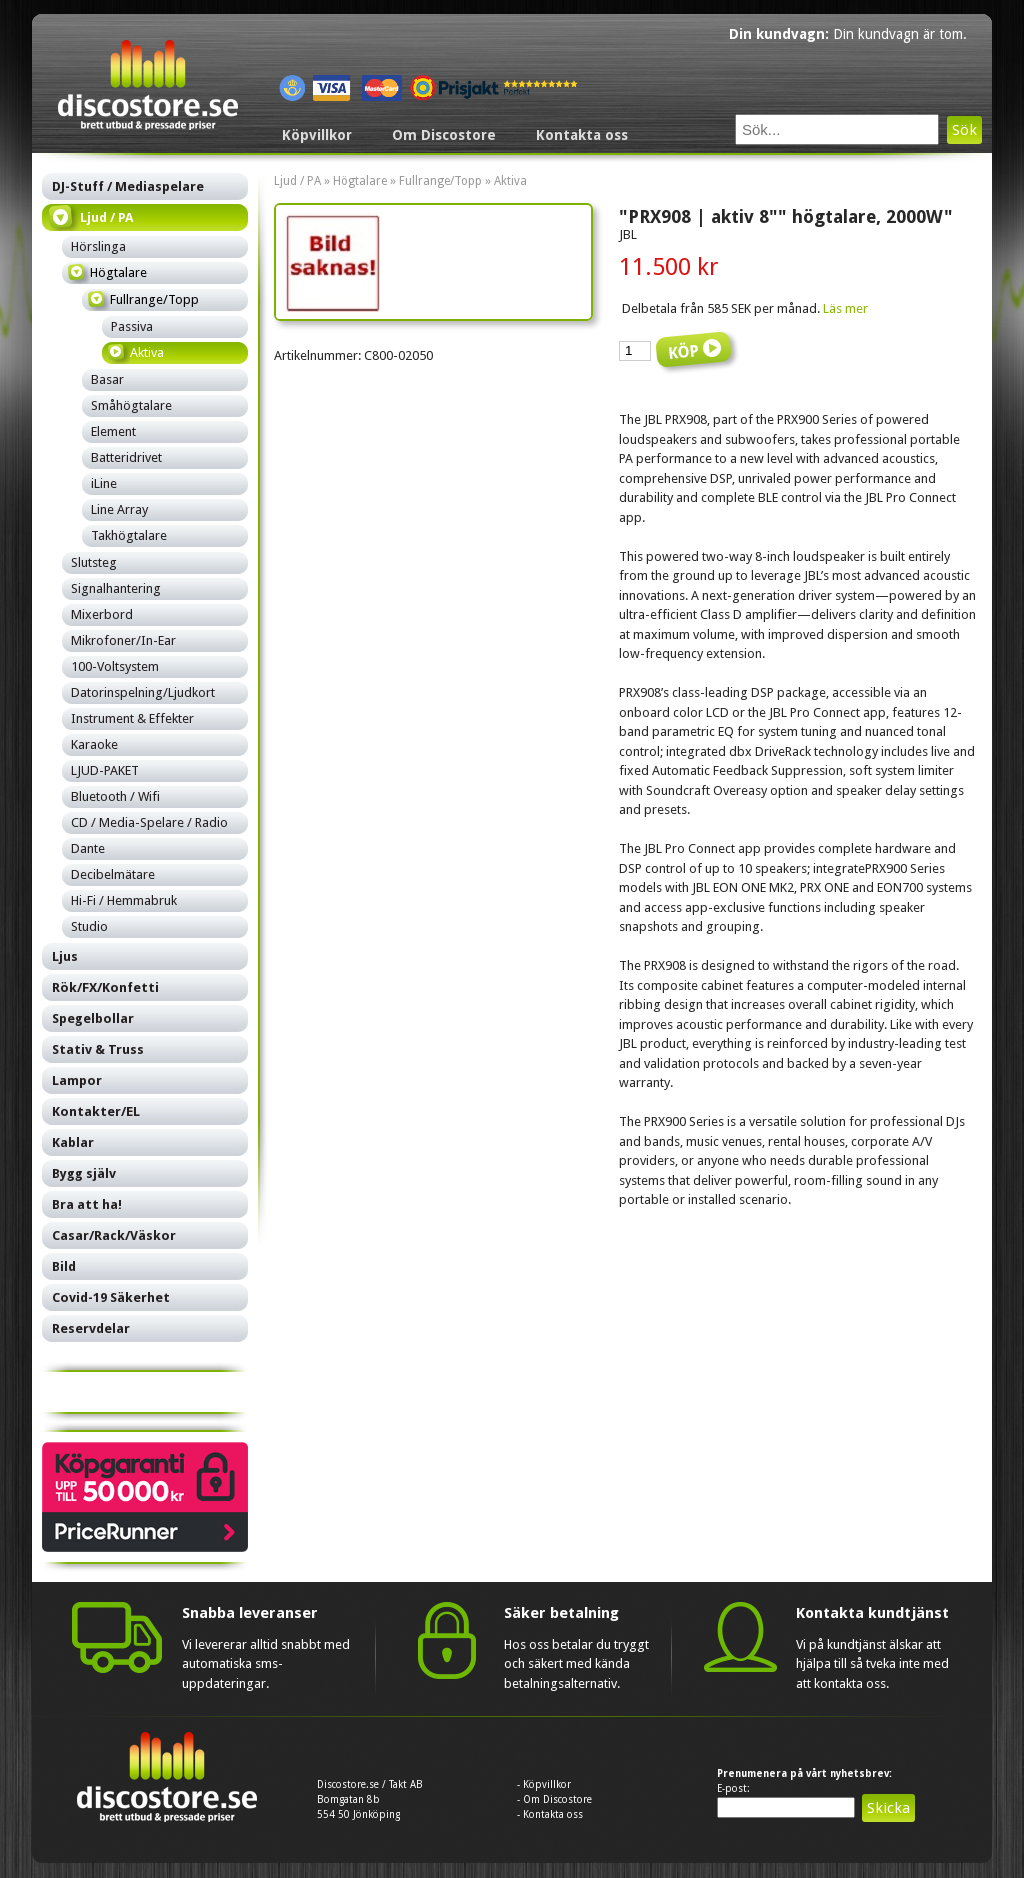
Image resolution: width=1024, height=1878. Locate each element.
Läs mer (845, 308)
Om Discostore (444, 135)
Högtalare (360, 181)
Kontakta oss (582, 135)
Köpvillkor (317, 135)
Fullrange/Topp (440, 181)
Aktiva (510, 181)
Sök (964, 130)
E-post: (733, 1788)
